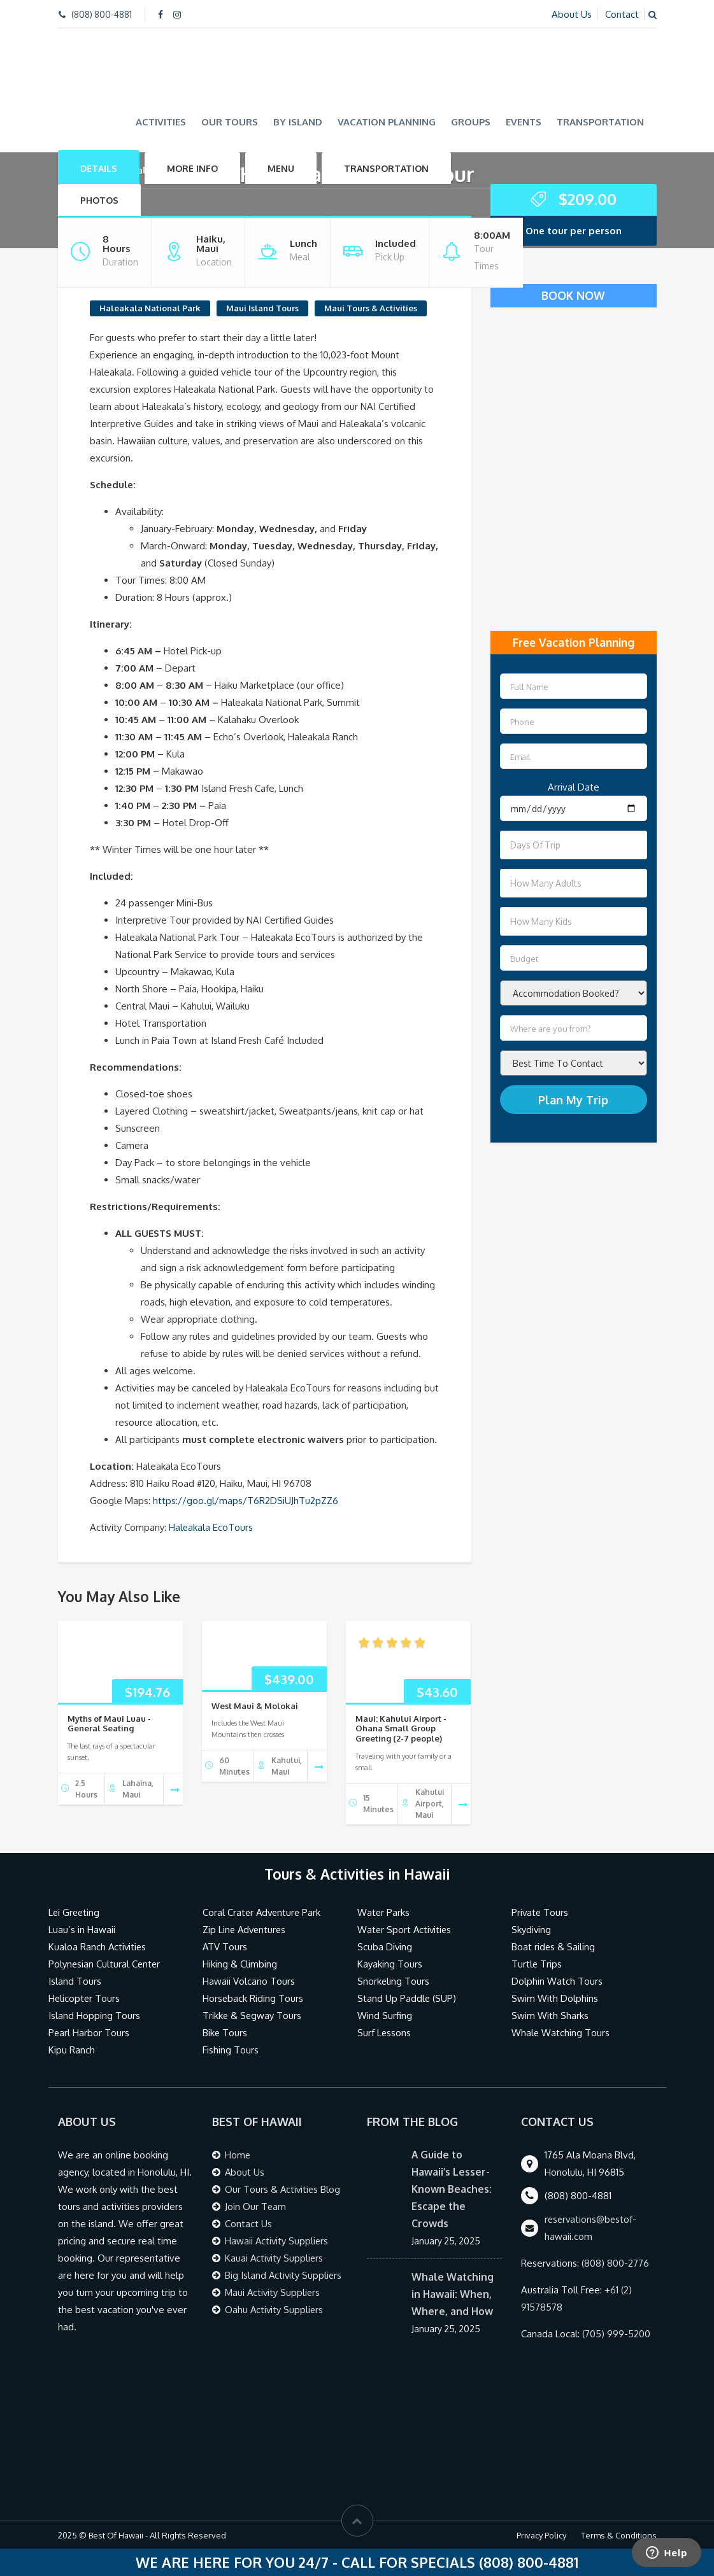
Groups (470, 121)
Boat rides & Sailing (553, 1947)
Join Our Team (256, 2206)
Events (523, 121)
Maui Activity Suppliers (273, 2292)
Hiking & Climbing (240, 1964)
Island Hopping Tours (94, 2015)
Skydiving (531, 1930)
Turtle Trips (536, 1964)
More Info (192, 167)
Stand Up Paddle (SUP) (407, 1998)
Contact (622, 14)
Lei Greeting (74, 1912)
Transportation (600, 121)
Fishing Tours (231, 2050)
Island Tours (74, 1981)
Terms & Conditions (619, 2535)
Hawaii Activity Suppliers (277, 2241)
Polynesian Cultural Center (105, 1964)
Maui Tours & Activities (370, 307)
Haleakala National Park (150, 307)
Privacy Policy (541, 2535)
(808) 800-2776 (616, 2263)
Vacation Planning (387, 121)
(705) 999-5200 (616, 2334)
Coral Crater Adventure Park (263, 1912)
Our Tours (229, 121)
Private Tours (540, 1912)
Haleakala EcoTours (211, 1527)
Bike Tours (225, 2033)
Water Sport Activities (405, 1930)
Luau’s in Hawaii (81, 1930)
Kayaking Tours (389, 1964)
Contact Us (248, 2224)
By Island (297, 121)
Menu (281, 167)
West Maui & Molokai (254, 1705)
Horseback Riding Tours (253, 1998)
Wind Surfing (384, 2015)
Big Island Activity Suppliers (284, 2275)
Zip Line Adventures (246, 1930)
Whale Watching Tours (560, 2033)
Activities (161, 121)
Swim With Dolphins (554, 1998)
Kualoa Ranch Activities (98, 1947)
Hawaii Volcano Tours (249, 1981)
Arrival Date (573, 787)
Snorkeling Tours (393, 1981)
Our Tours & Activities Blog (283, 2189)
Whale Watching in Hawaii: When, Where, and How (452, 2294)
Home (238, 2155)
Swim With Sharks (550, 2015)
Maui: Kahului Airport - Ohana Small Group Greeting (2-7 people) (400, 1728)
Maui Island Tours (262, 307)
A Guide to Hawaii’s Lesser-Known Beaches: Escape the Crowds (451, 2189)
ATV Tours (225, 1947)
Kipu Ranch (71, 2050)
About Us (572, 14)
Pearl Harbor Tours (89, 2033)
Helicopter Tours (84, 1998)
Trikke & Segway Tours (253, 2015)
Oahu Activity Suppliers (275, 2310)
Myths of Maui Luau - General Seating (109, 1723)
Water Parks (383, 1912)
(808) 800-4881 (101, 14)
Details (98, 167)
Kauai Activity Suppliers (275, 2258)
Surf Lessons (384, 2033)
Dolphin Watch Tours (557, 1981)
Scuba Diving (385, 1947)
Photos (99, 199)
